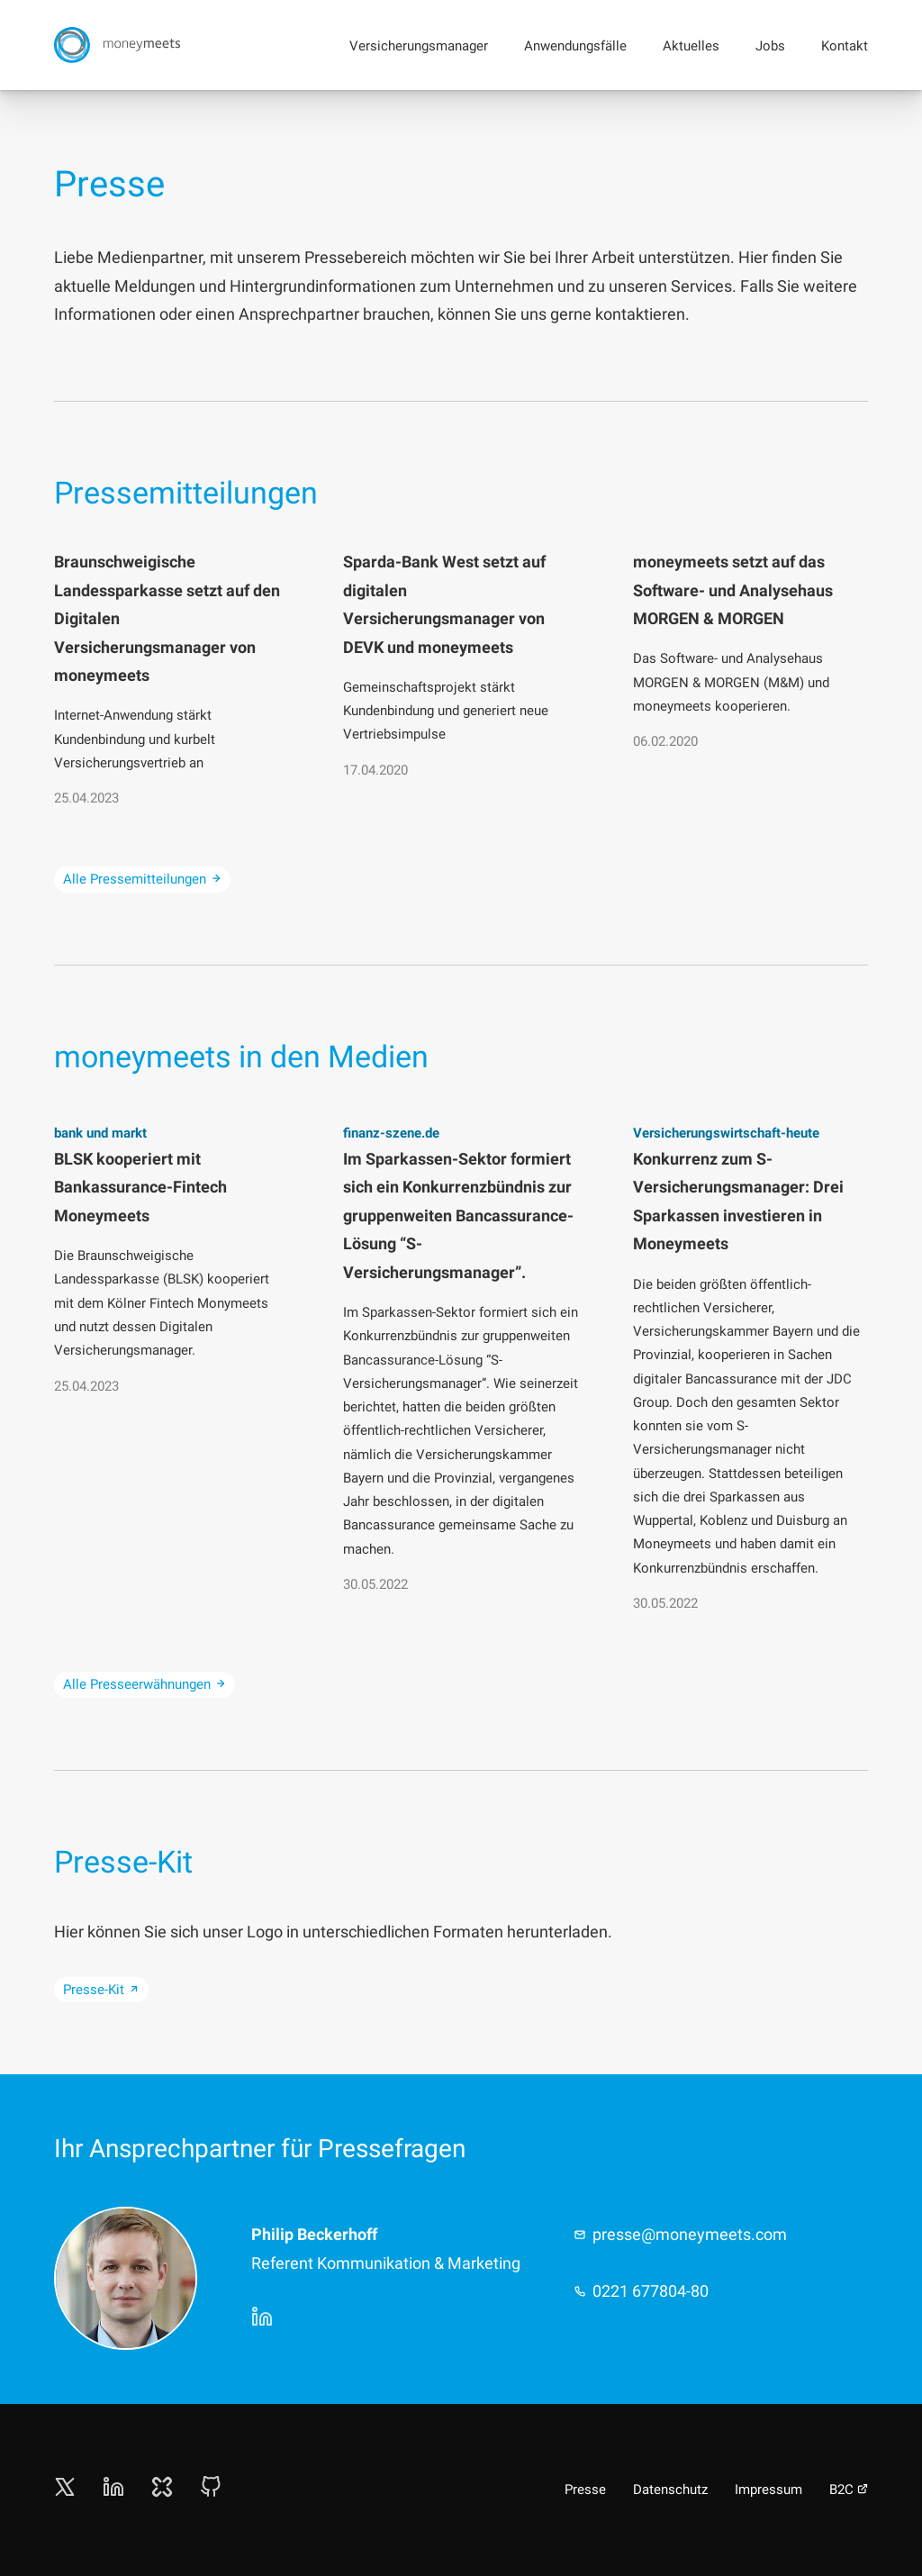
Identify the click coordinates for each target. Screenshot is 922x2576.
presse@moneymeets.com (689, 2234)
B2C (848, 2489)
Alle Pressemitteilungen (142, 879)
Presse (585, 2489)
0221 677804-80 (650, 2290)
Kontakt (844, 46)
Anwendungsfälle (575, 46)
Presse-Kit (101, 1990)
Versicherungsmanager (418, 46)
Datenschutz (670, 2489)
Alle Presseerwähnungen (144, 1684)
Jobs (770, 46)
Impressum (768, 2489)
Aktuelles (691, 46)
